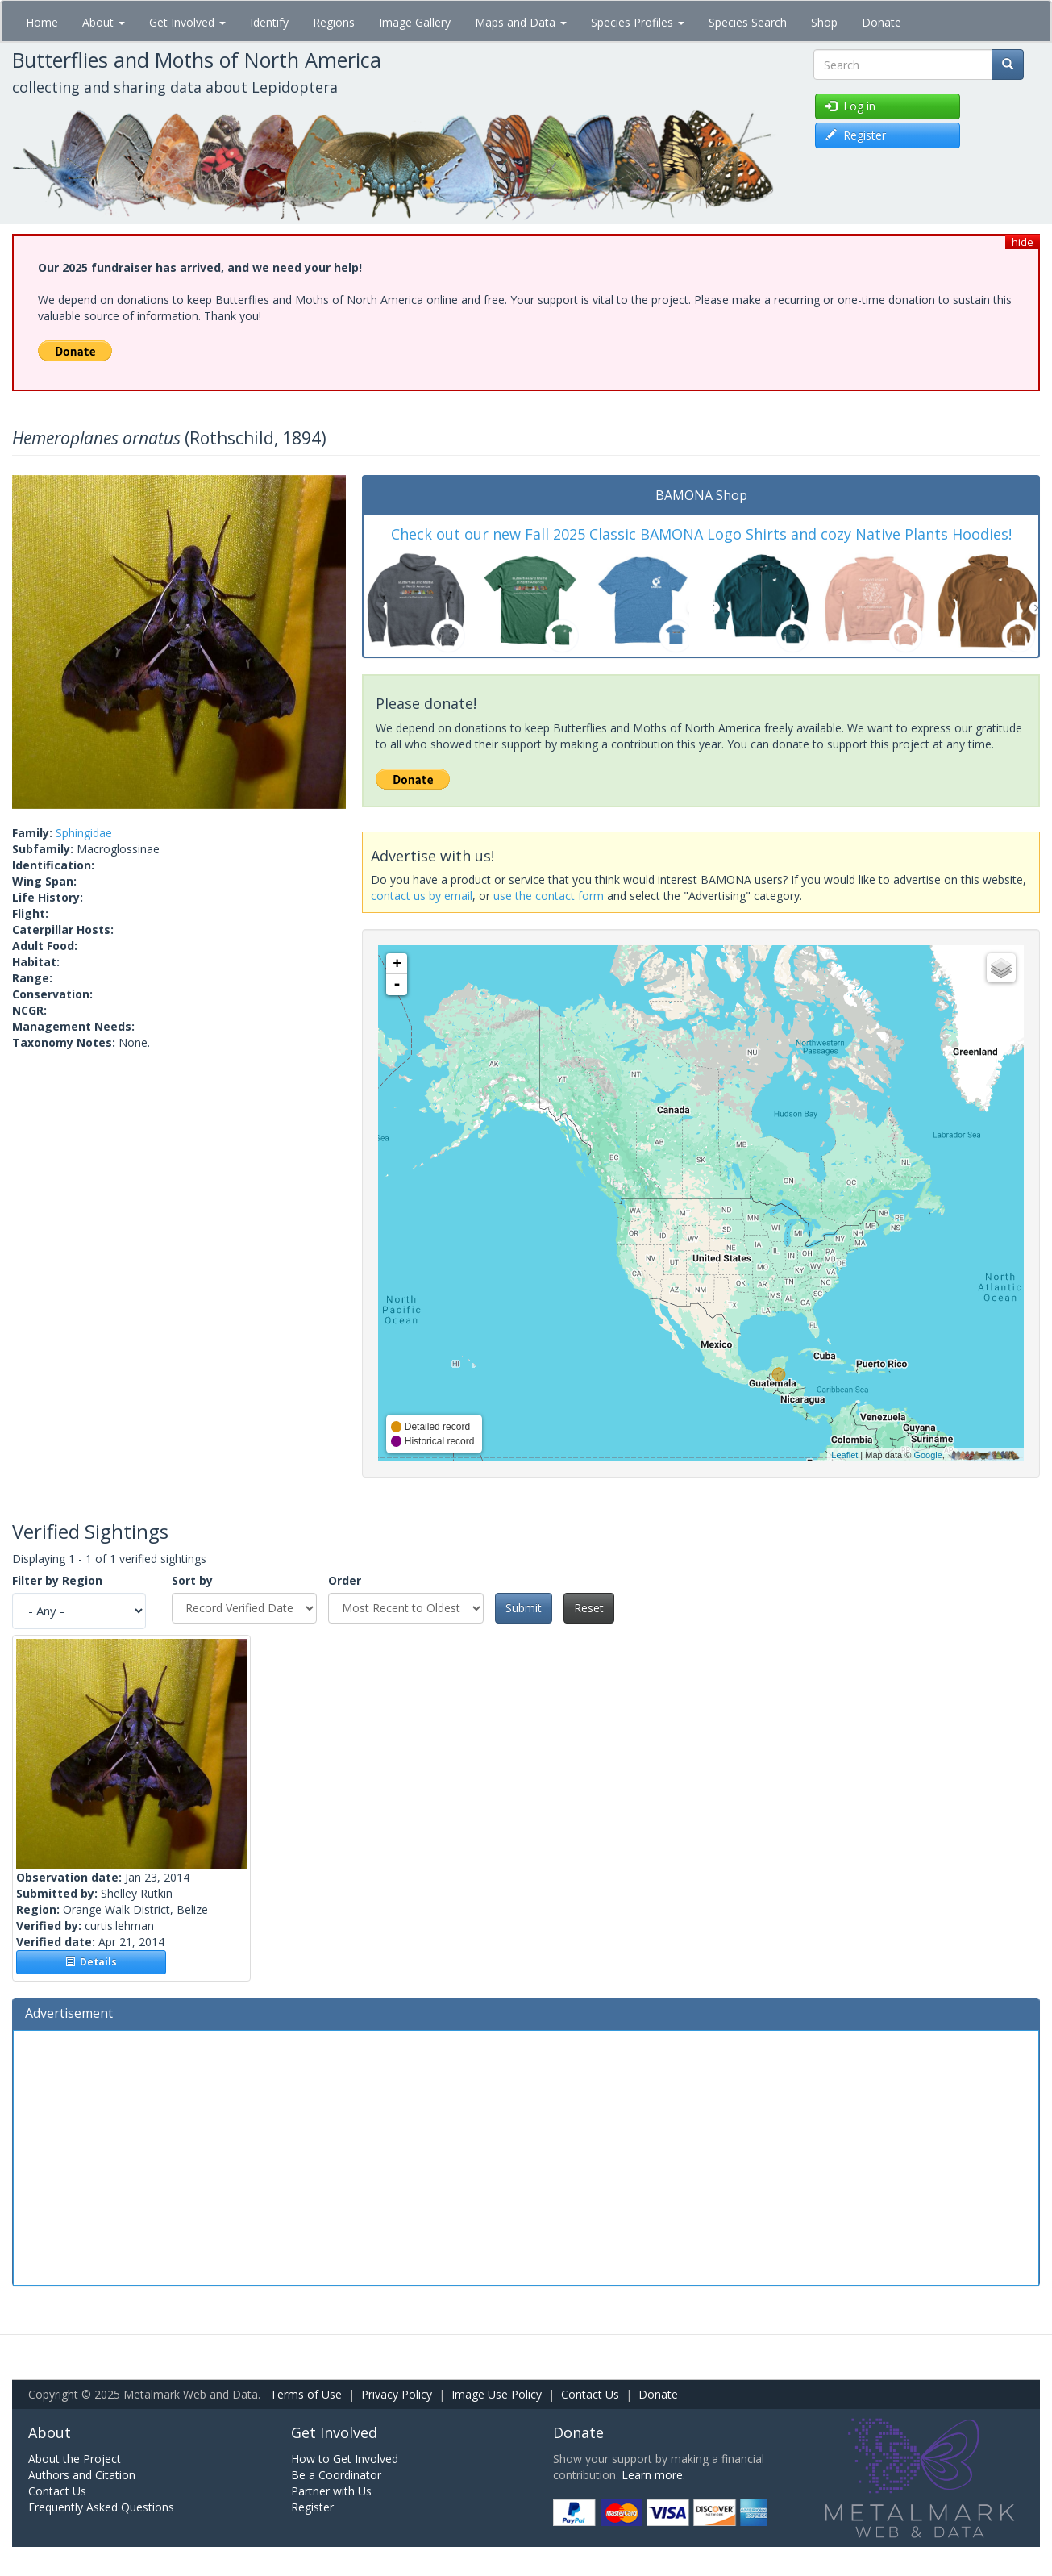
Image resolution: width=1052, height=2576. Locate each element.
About (103, 22)
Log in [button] (850, 106)
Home (42, 22)
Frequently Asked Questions (101, 2507)
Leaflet (844, 1455)
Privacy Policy (396, 2394)
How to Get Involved (344, 2458)
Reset (589, 1607)
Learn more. (653, 2474)
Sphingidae (84, 832)
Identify (269, 22)
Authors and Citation (81, 2474)
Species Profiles (637, 22)
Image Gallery (415, 22)
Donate (881, 22)
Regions (334, 22)
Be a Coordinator (336, 2474)
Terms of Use (306, 2394)
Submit (523, 1607)
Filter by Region (57, 1580)
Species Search (748, 22)
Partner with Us (331, 2491)
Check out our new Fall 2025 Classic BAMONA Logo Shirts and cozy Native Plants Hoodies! (701, 534)
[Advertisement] (526, 2156)
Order (344, 1580)
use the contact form (548, 895)
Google (927, 1455)
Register (312, 2507)
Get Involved (187, 22)
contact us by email (421, 895)
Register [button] (855, 135)
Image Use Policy (496, 2394)
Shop (824, 22)
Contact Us (590, 2394)
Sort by (192, 1580)
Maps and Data (521, 22)
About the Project (74, 2458)
